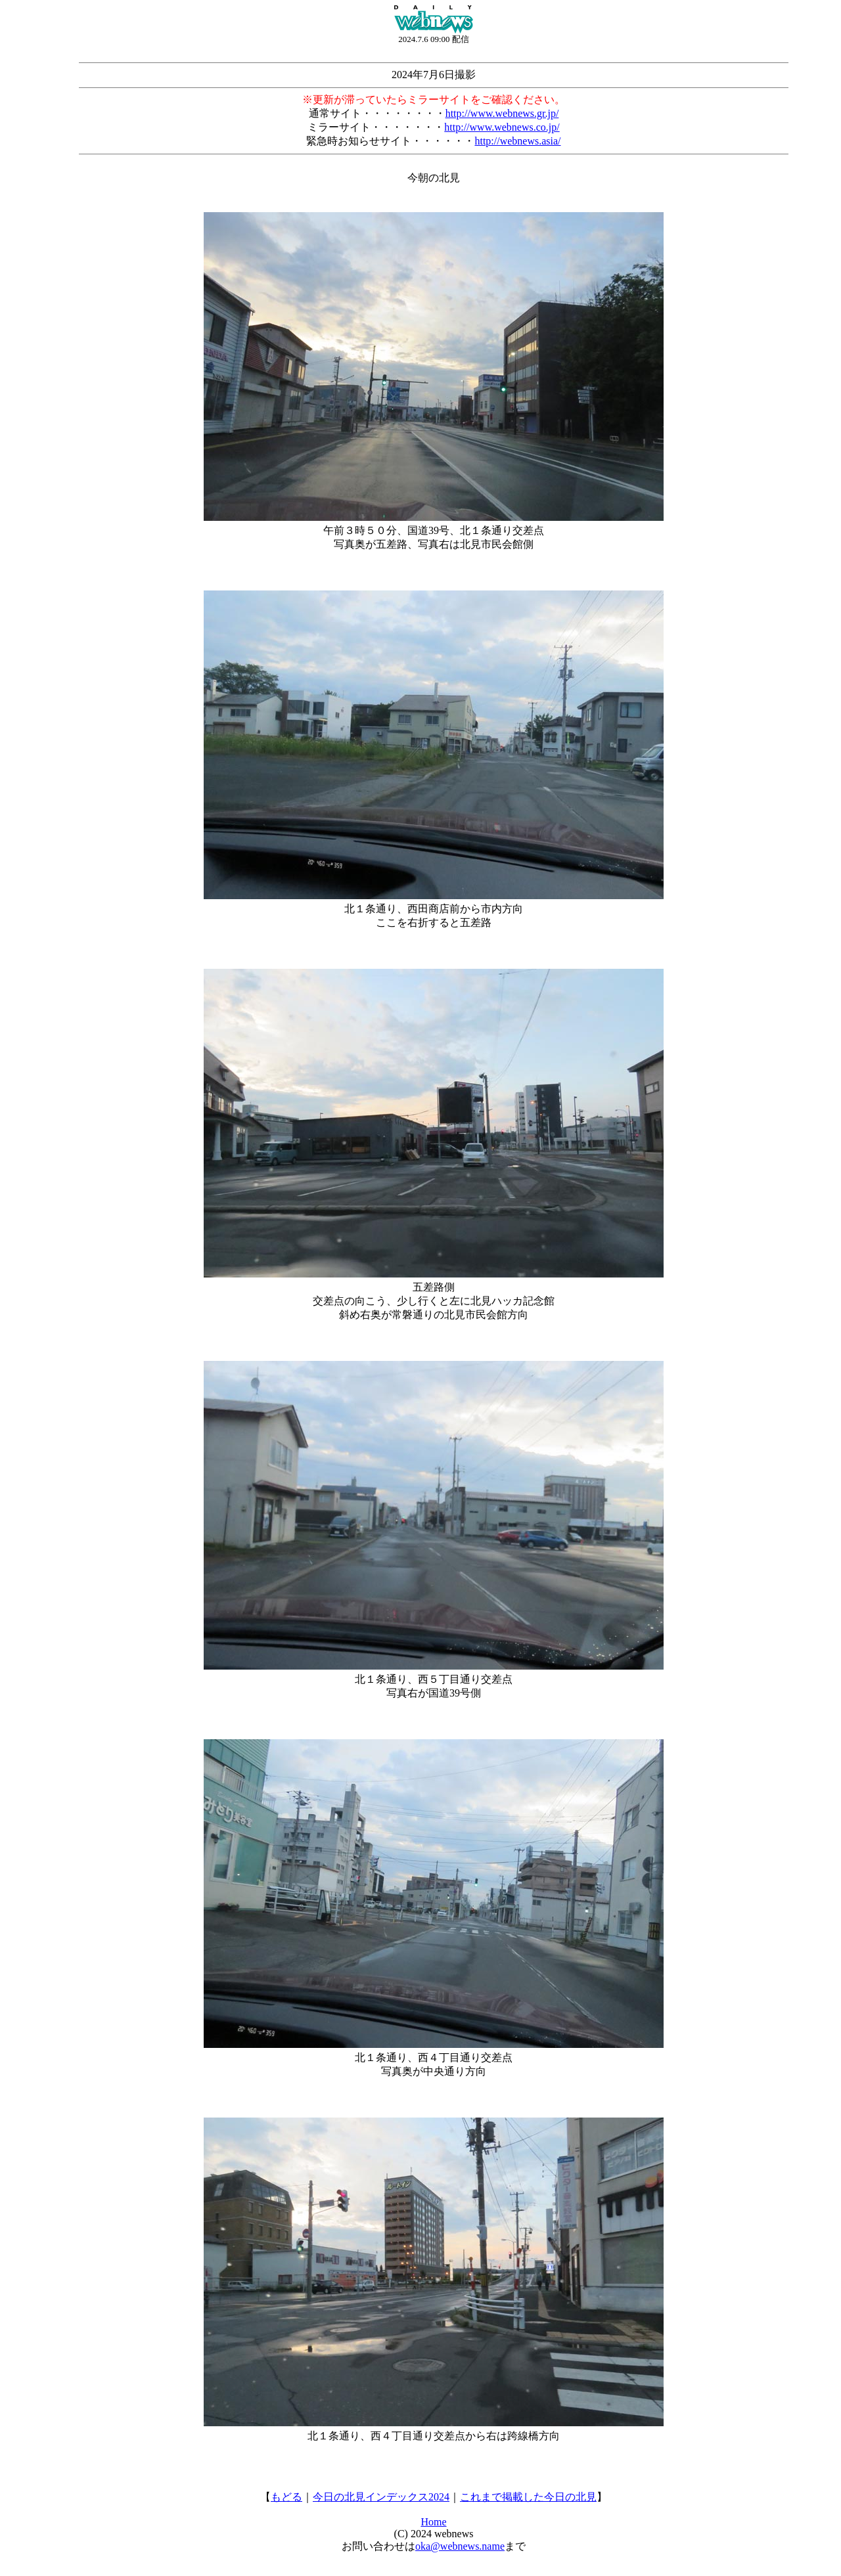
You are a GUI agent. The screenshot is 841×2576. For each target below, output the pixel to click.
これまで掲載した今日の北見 (528, 2496)
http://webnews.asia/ (517, 140)
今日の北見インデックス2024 (381, 2496)
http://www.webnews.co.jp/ (501, 127)
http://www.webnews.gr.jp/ (502, 113)
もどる (286, 2496)
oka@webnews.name (460, 2546)
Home (433, 2521)
